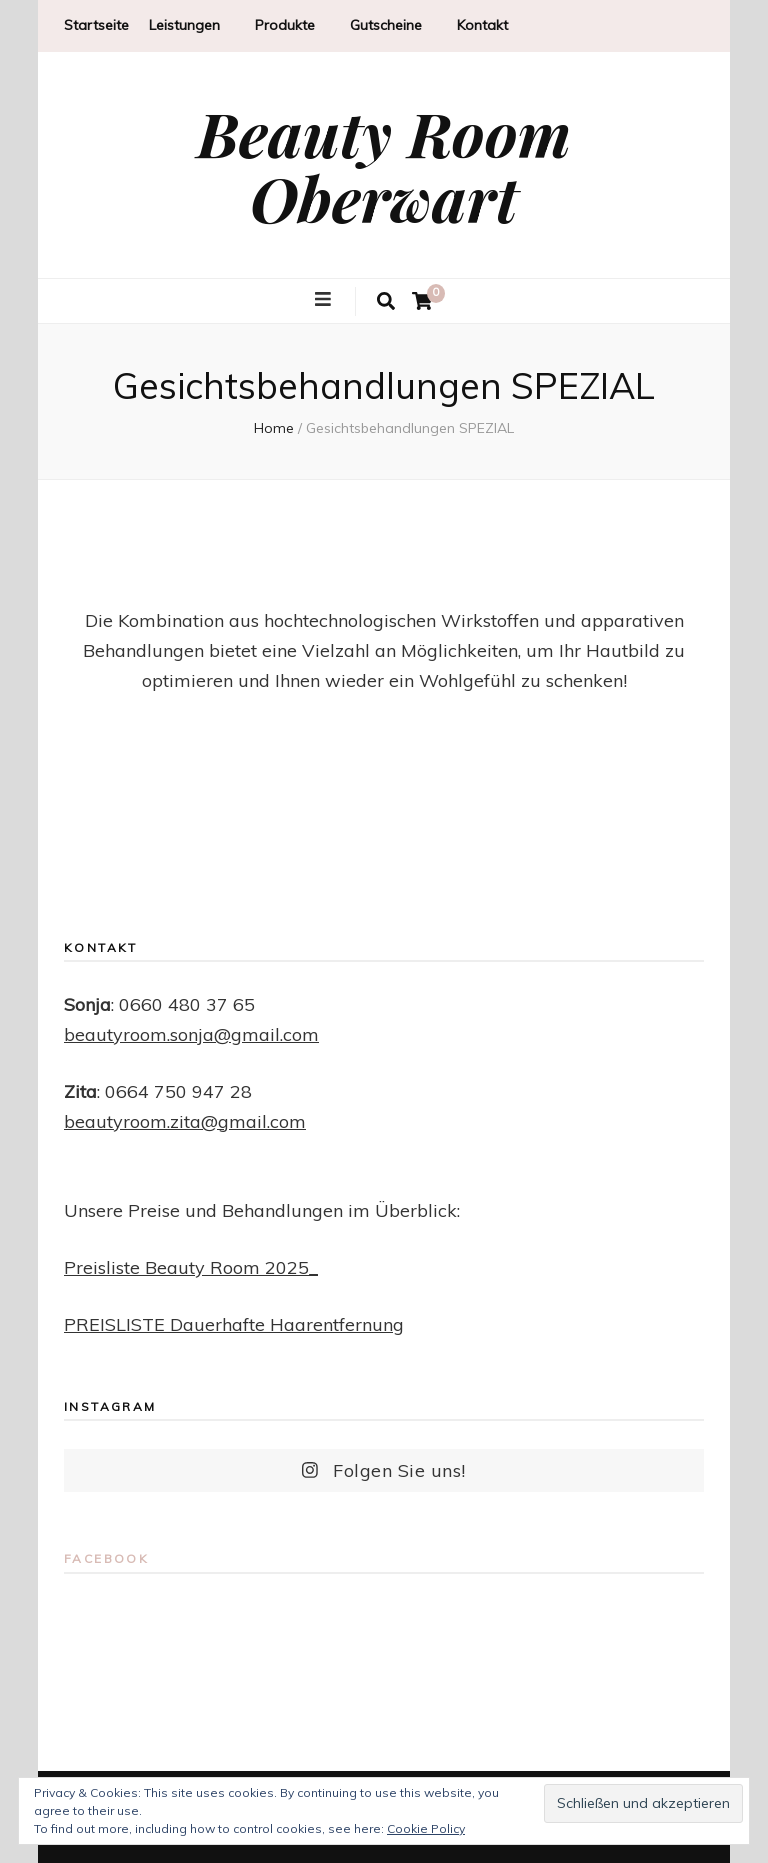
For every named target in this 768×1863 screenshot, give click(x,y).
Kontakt (482, 25)
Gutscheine (386, 25)
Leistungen (184, 25)
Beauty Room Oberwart (384, 165)
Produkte (285, 25)
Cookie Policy (426, 1828)
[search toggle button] (386, 302)
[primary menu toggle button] (325, 300)
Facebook (106, 1558)
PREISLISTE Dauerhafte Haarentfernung (234, 1324)
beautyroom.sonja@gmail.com (191, 1034)
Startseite (96, 25)
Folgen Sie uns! (384, 1470)
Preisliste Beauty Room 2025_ (191, 1267)
